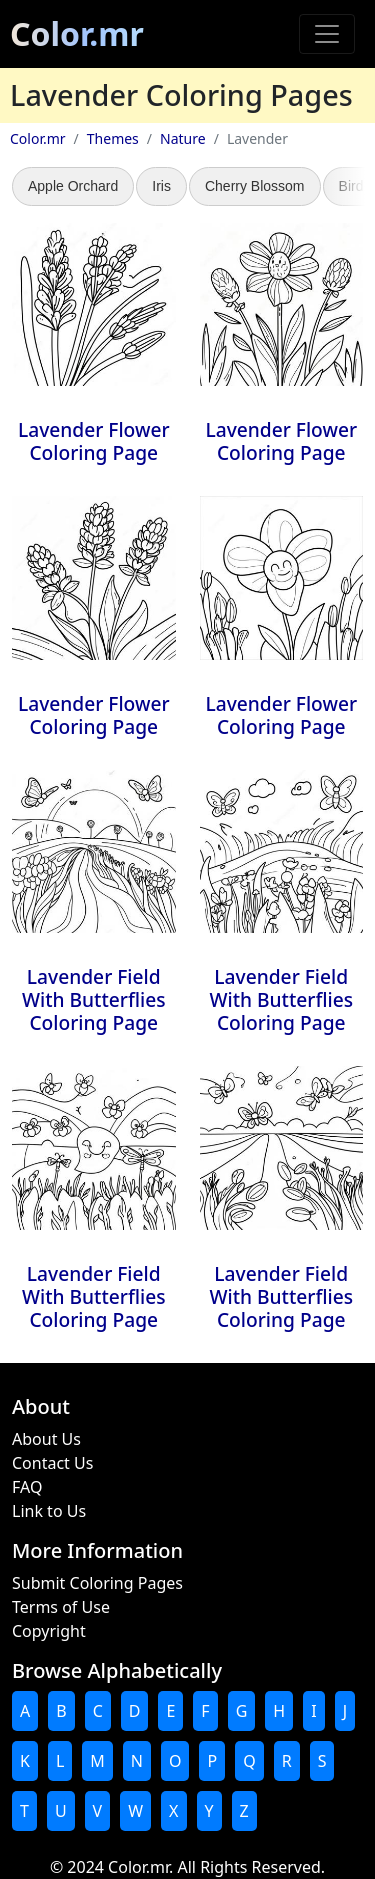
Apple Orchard (73, 186)
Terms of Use (61, 1607)
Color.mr (77, 33)
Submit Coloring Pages (97, 1583)
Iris (161, 186)
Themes (113, 138)
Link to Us (49, 1511)
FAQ (27, 1487)
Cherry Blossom (255, 186)
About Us (46, 1439)
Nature (183, 138)
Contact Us (52, 1463)
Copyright (49, 1631)
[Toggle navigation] (327, 34)
